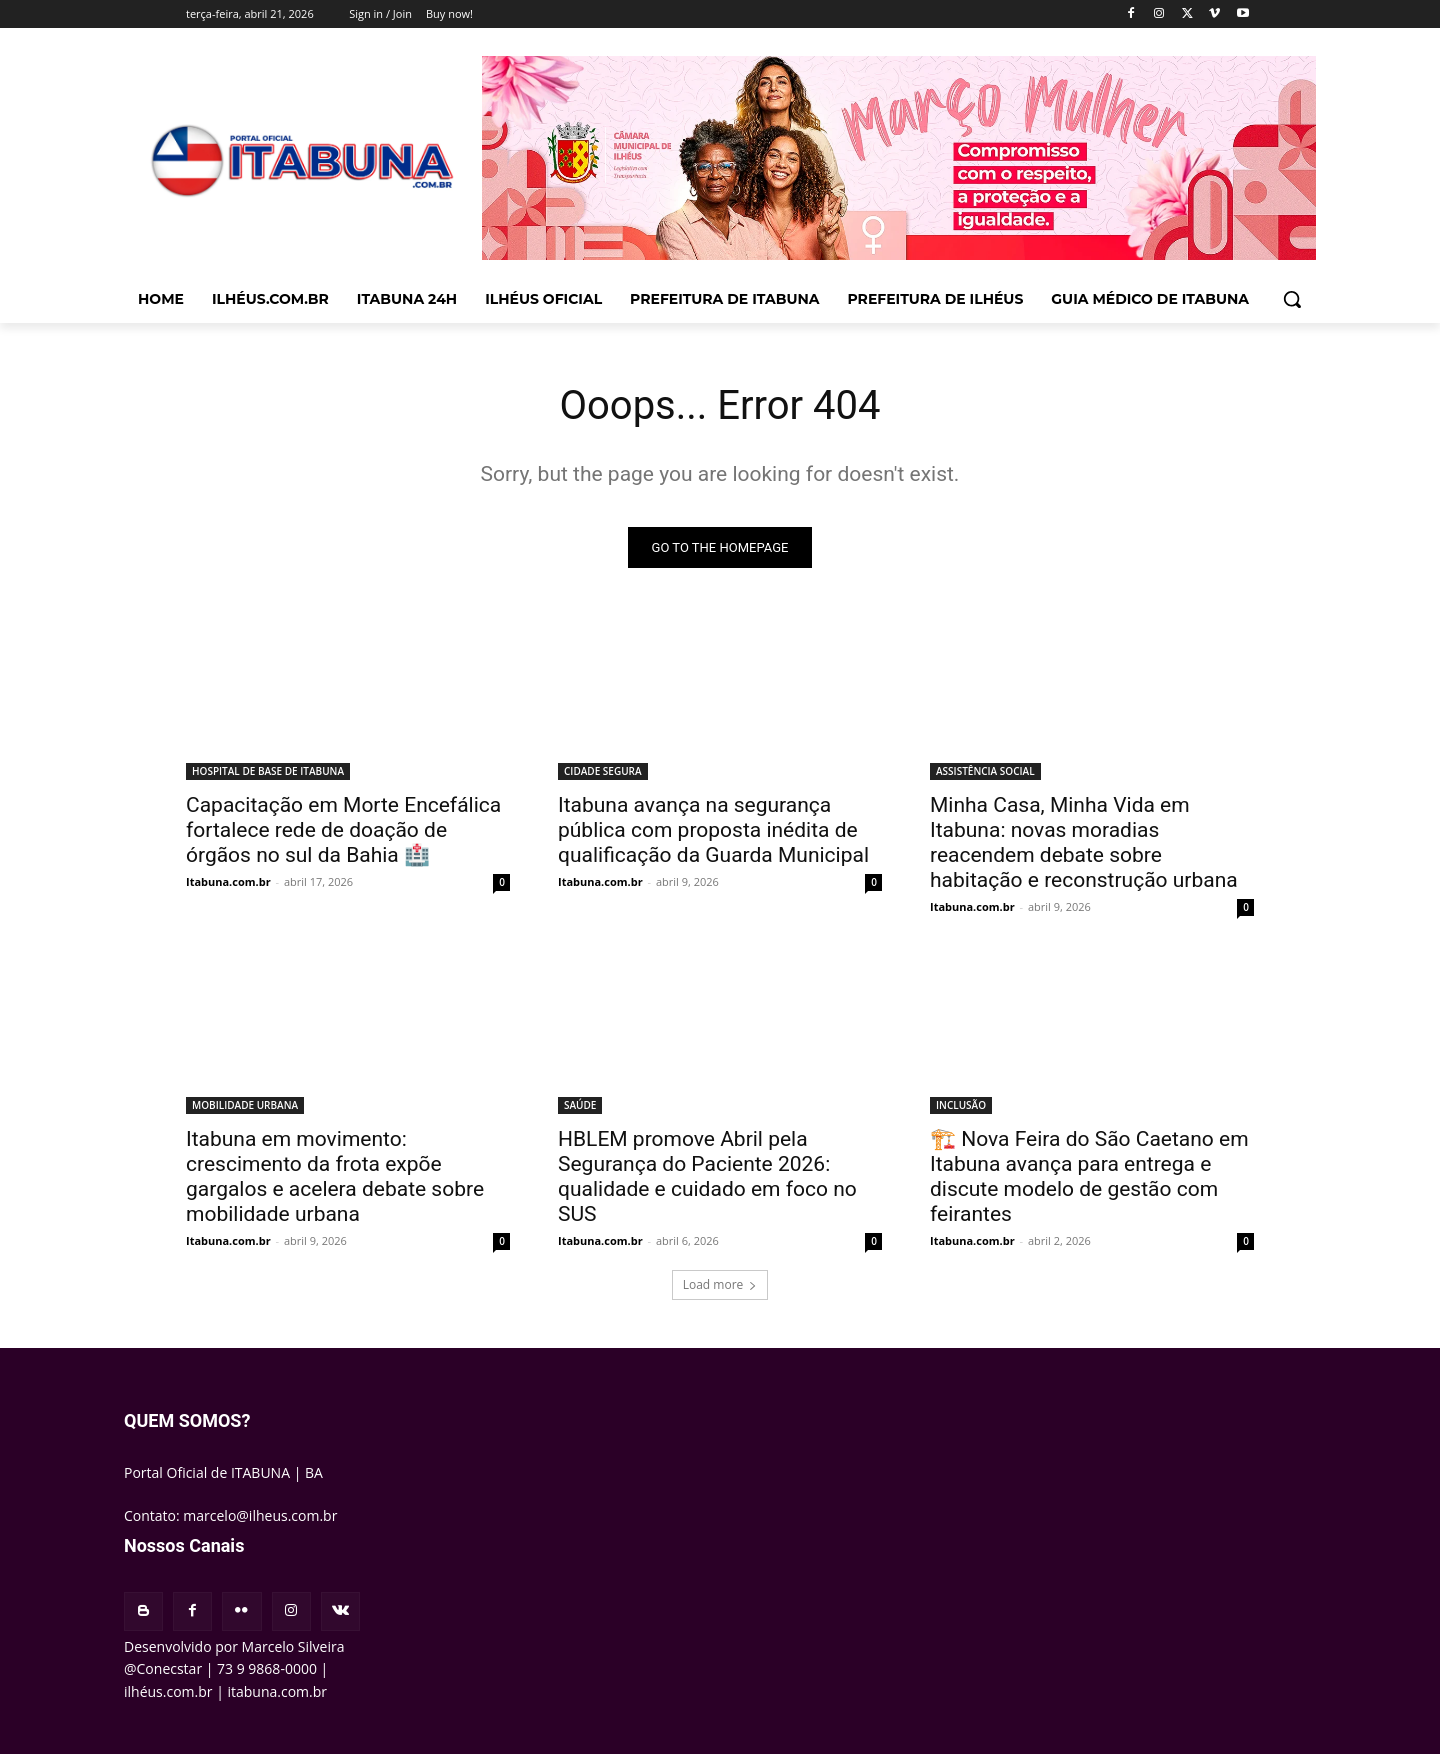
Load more (720, 1284)
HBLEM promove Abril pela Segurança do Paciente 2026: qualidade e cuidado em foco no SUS (707, 1176)
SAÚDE (580, 1105)
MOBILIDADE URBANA (245, 1105)
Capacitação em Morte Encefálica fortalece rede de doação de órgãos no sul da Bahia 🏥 (343, 830)
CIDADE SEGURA (603, 771)
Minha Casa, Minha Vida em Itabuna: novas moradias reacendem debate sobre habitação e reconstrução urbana (1084, 842)
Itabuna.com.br (228, 881)
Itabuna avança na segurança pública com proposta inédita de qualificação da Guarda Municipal (713, 830)
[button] (1292, 299)
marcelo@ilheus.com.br (260, 1515)
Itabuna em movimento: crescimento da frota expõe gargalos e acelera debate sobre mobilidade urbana (335, 1176)
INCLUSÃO (961, 1105)
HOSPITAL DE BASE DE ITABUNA (268, 771)
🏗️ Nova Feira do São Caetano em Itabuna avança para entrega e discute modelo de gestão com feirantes (1089, 1176)
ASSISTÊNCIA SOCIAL (985, 771)
